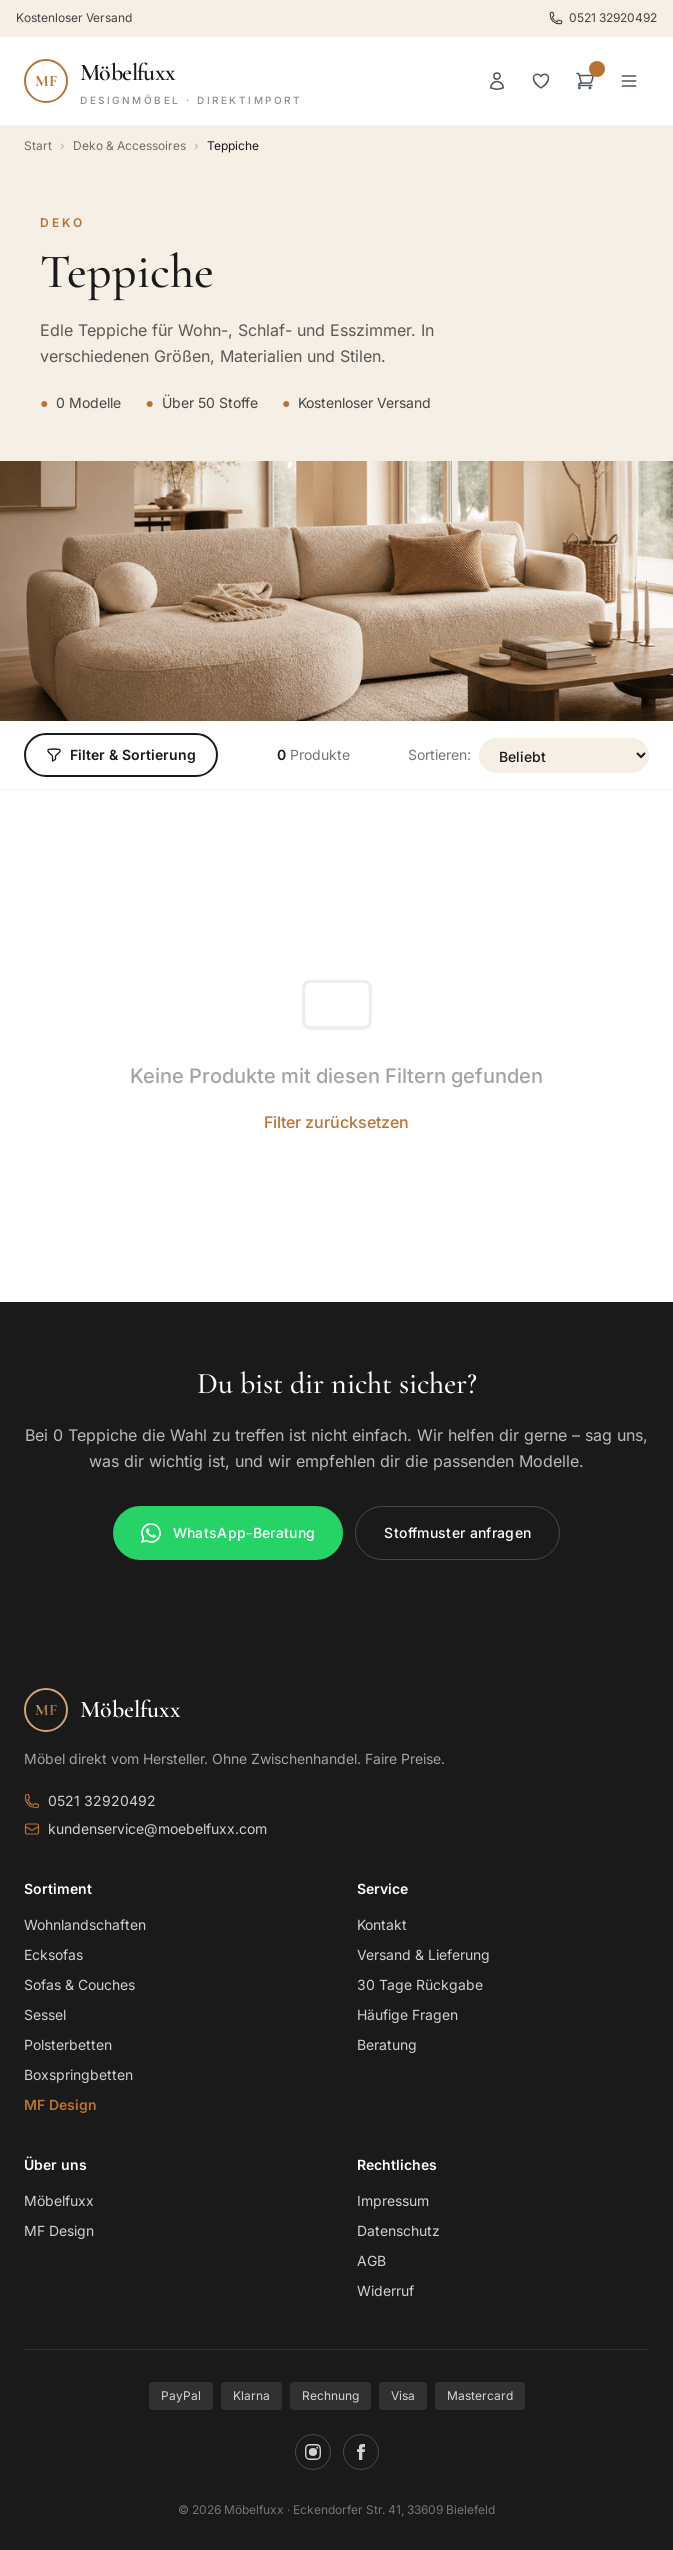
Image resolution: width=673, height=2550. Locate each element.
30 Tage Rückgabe (420, 1984)
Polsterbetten (68, 2044)
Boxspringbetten (78, 2074)
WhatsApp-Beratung (228, 1533)
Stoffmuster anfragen (457, 1532)
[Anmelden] (497, 81)
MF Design (60, 2104)
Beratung (387, 2044)
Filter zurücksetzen (336, 1122)
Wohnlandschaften (85, 1924)
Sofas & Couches (79, 1984)
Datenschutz (398, 2230)
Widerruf (385, 2290)
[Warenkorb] (585, 81)
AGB (371, 2260)
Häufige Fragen (407, 2014)
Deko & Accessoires (129, 145)
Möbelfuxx (59, 2200)
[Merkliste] (541, 81)
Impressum (393, 2200)
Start (38, 145)
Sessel (45, 2014)
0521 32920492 (603, 17)
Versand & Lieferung (423, 1954)
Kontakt (382, 1924)
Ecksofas (53, 1954)
